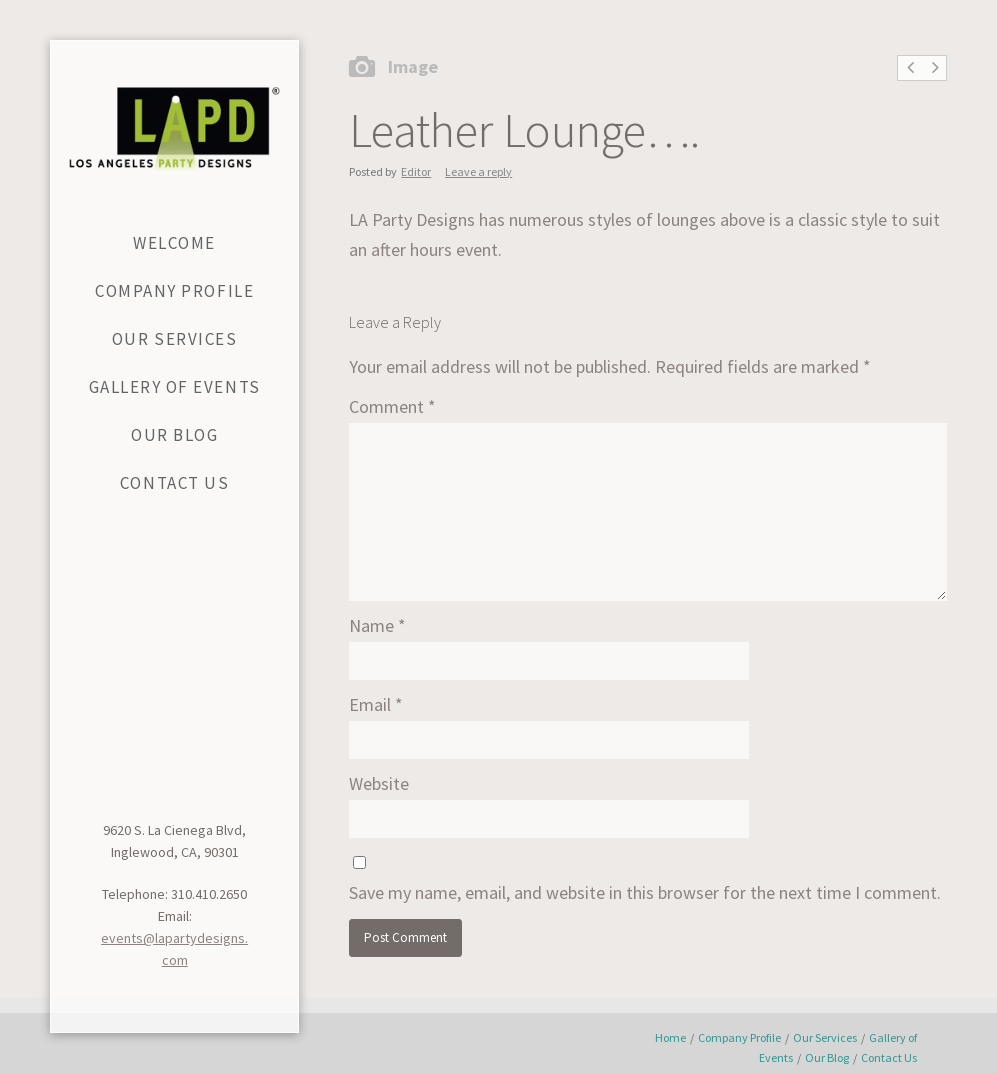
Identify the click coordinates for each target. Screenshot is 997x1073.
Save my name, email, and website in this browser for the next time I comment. (645, 892)
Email (376, 704)
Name (377, 625)
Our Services (825, 1037)
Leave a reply (478, 171)
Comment (392, 406)
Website (379, 783)
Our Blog (827, 1057)
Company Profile (739, 1037)
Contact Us (889, 1057)
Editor (416, 171)
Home (670, 1037)
